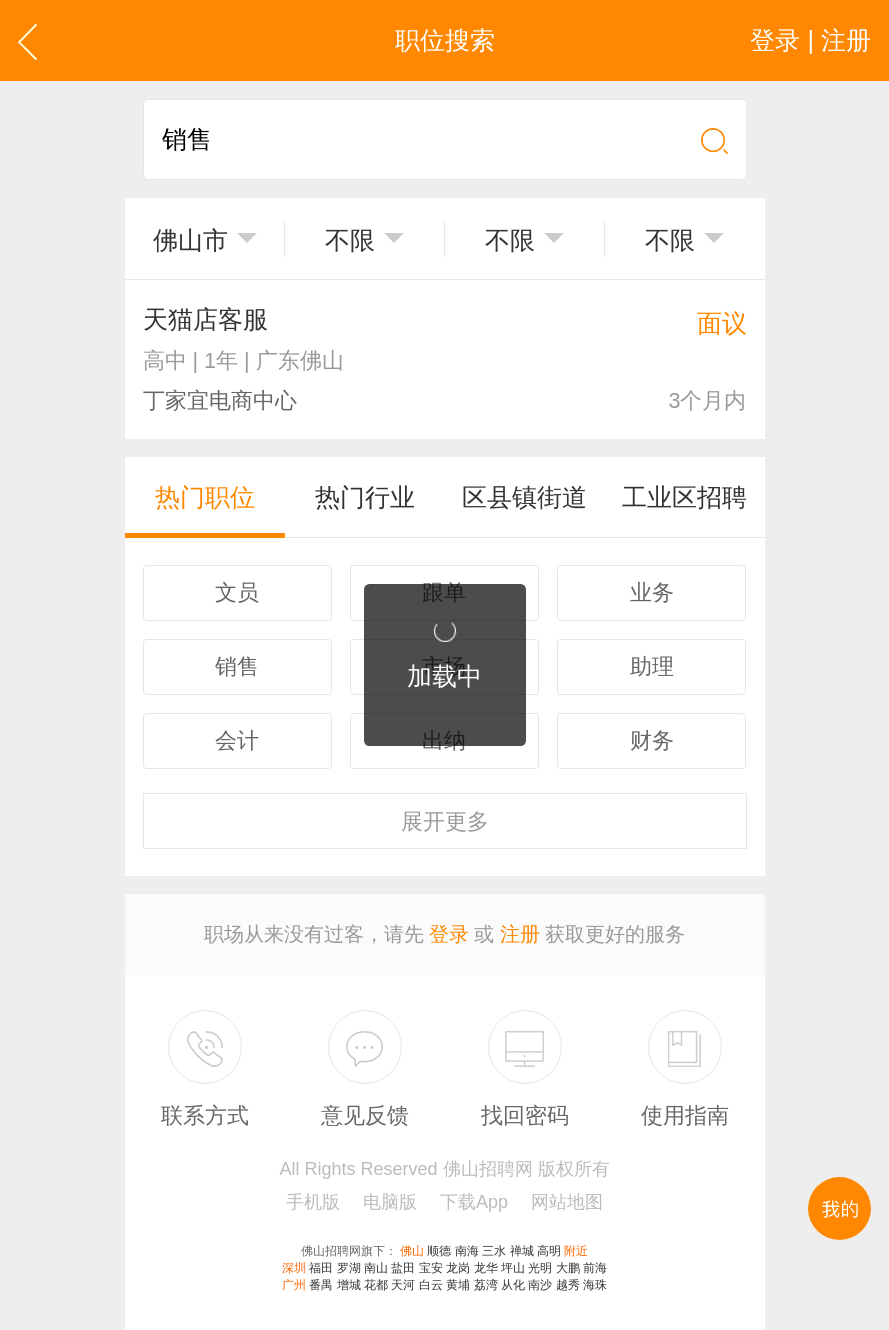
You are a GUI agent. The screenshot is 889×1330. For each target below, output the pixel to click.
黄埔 (458, 1285)
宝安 (431, 1268)
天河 (403, 1285)
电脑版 (390, 1202)
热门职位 (205, 497)
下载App (474, 1202)
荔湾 (486, 1285)
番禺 (321, 1285)
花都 (376, 1285)
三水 (494, 1251)
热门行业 (365, 497)
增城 (349, 1285)
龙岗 (458, 1268)
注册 (520, 934)
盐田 (403, 1268)
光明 (540, 1268)
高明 (549, 1251)
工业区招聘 (684, 497)
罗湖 (349, 1268)
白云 (431, 1285)
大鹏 (568, 1268)
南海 (467, 1251)
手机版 (313, 1202)
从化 (513, 1285)
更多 (445, 821)
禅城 (522, 1251)
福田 (321, 1268)
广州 (294, 1285)
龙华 (486, 1268)
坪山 (513, 1268)
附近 (576, 1251)
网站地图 (567, 1202)
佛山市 (190, 240)
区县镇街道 (524, 497)
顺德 (439, 1251)
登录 (449, 934)
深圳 (294, 1268)
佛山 (412, 1251)
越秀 (568, 1285)
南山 (376, 1268)
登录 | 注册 (810, 40)
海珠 (595, 1285)
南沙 (540, 1285)
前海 (595, 1268)
